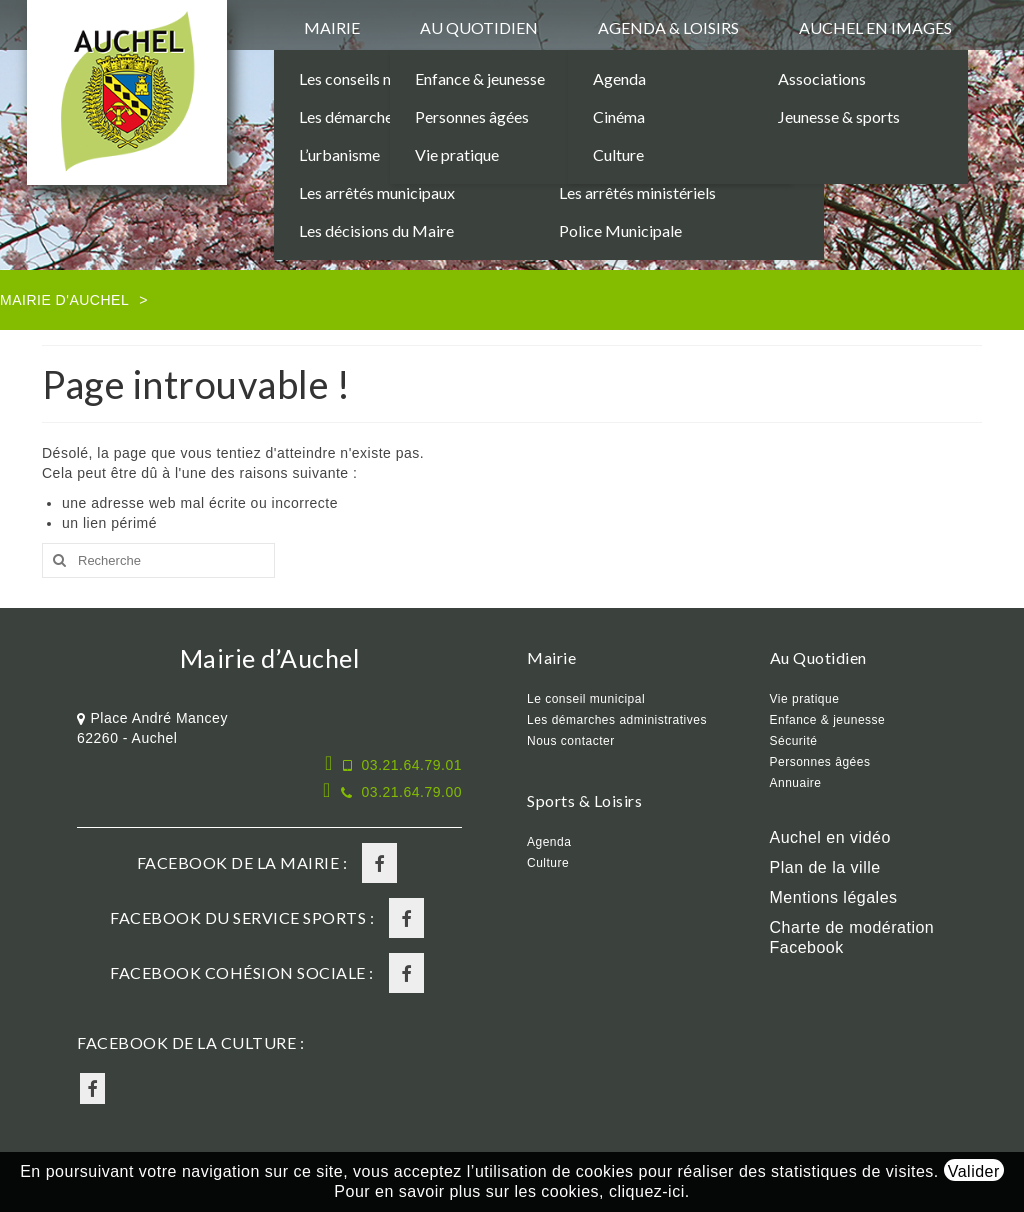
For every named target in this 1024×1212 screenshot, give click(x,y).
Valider (974, 1171)
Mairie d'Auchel (64, 300)
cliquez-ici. (649, 1191)
